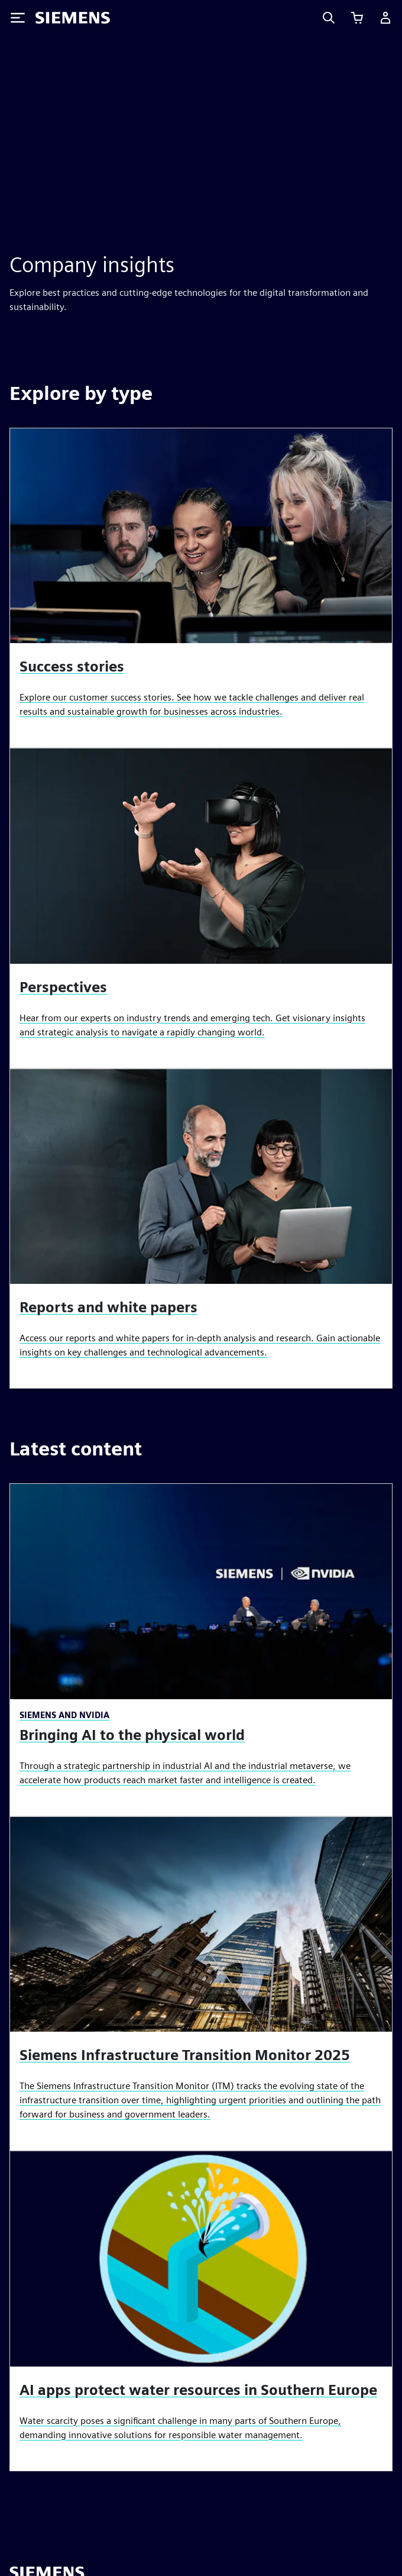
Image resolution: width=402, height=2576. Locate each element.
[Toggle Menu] (17, 17)
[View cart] (357, 18)
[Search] (329, 18)
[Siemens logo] (72, 18)
